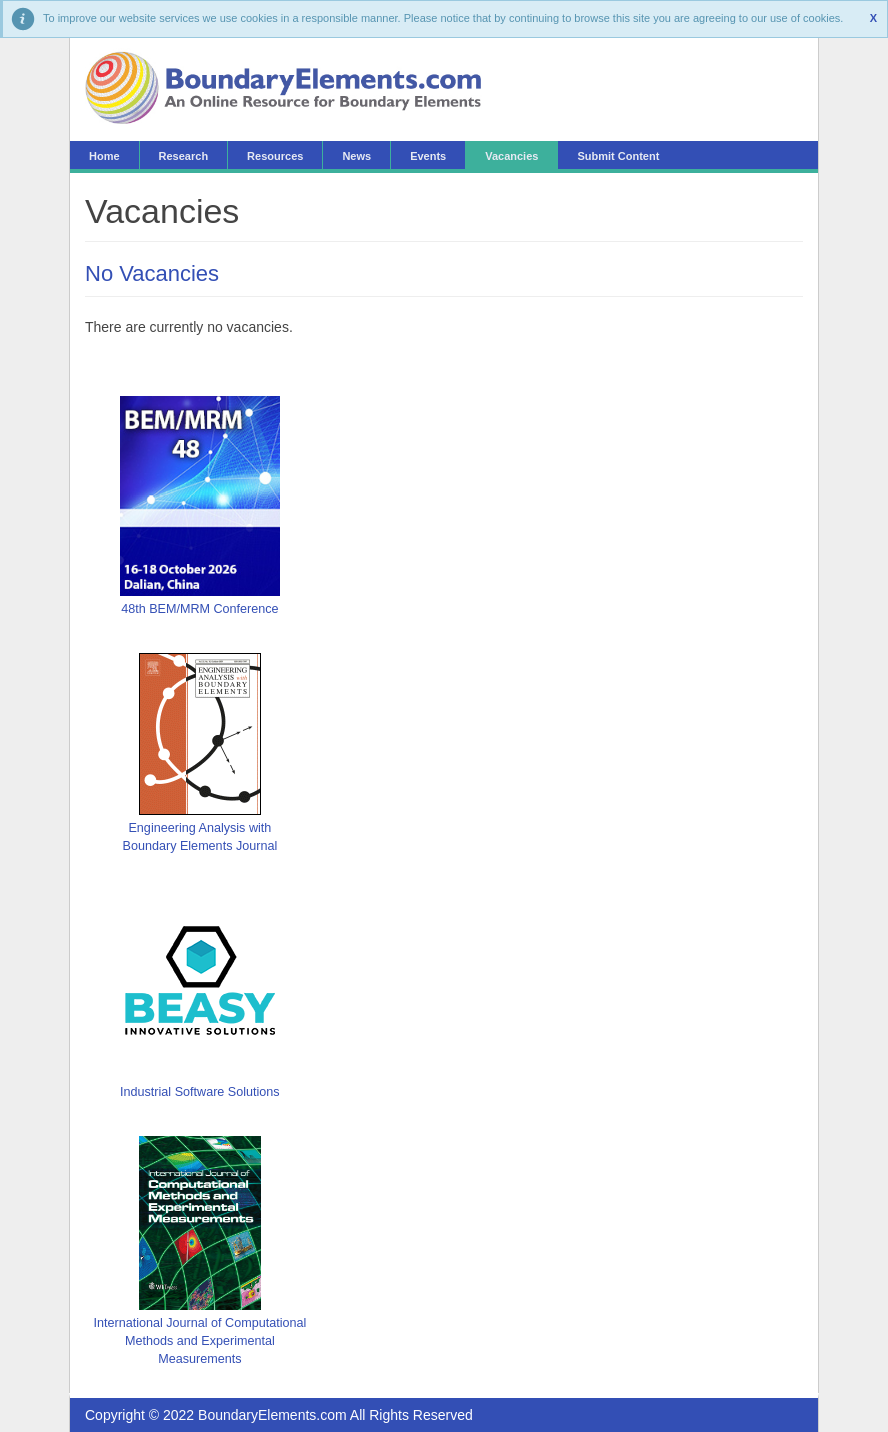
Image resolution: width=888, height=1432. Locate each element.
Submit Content (618, 156)
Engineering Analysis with (199, 828)
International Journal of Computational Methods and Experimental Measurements (199, 1341)
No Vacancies (152, 273)
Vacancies (511, 156)
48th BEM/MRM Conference (199, 609)
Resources (275, 156)
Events (428, 156)
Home (104, 156)
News (356, 156)
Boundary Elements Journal (200, 846)
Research (184, 156)
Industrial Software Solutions (200, 1092)
